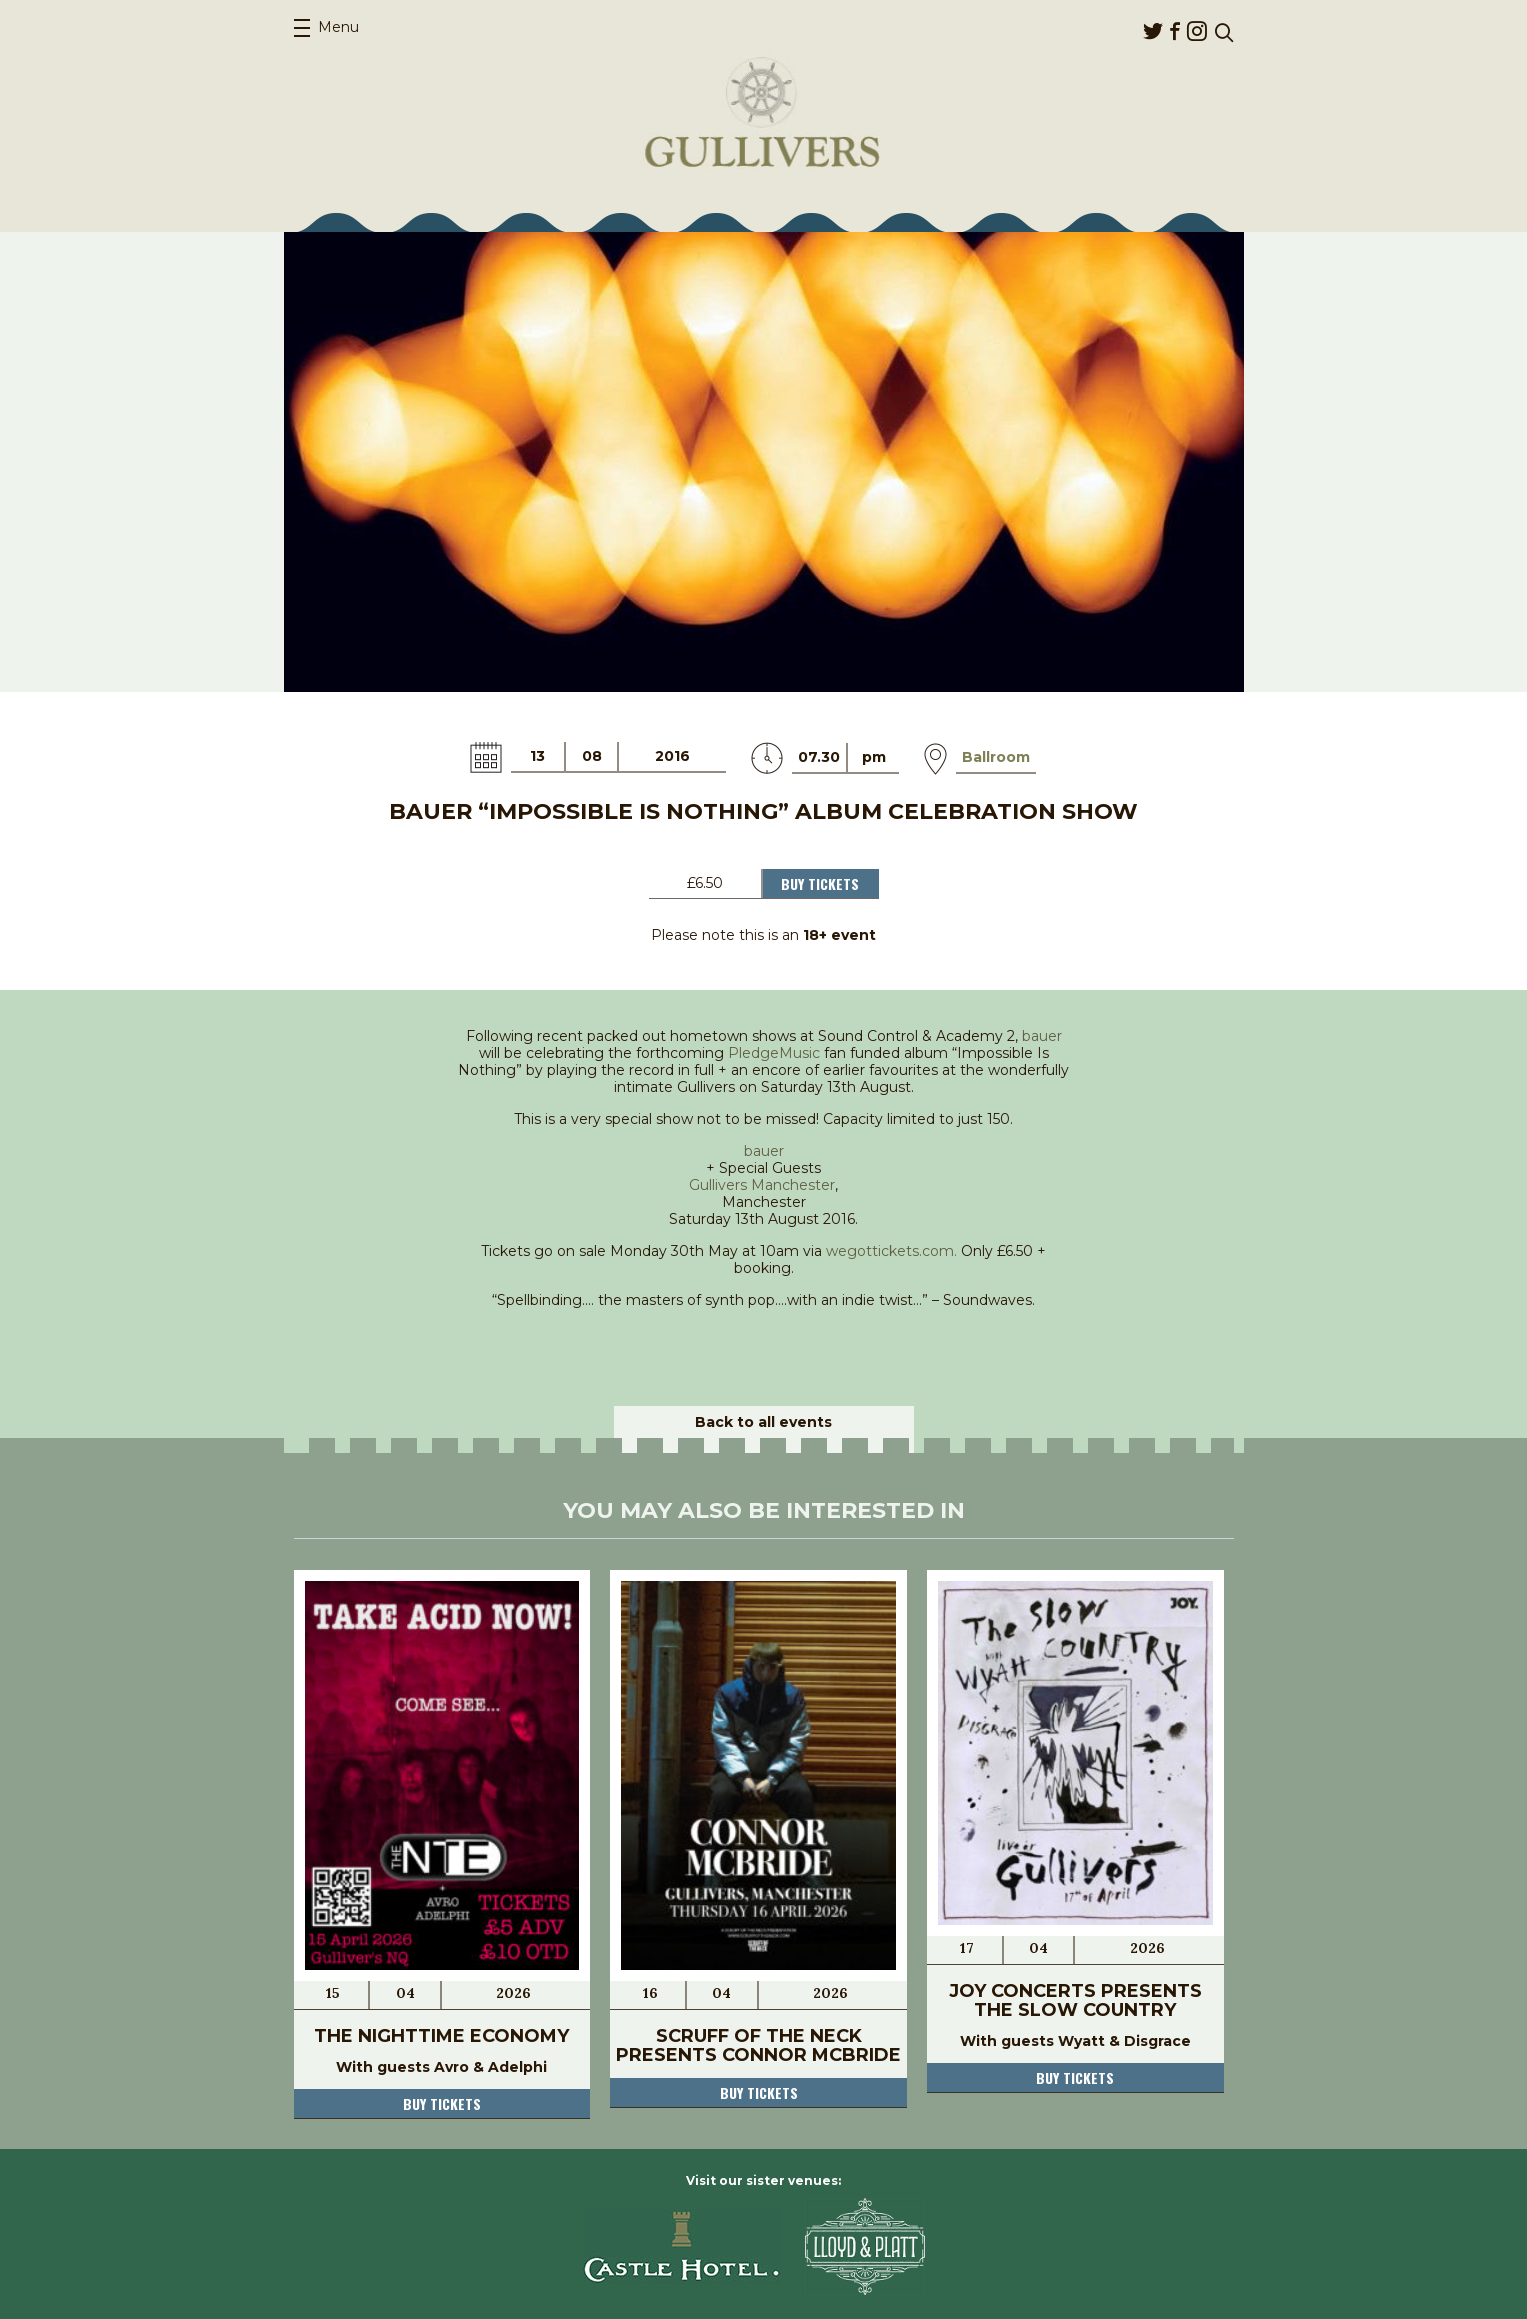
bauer (1042, 1036)
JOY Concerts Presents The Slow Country (1075, 2000)
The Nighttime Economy (441, 2036)
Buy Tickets (820, 883)
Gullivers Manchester (762, 1185)
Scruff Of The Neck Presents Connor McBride (758, 2045)
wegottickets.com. (891, 1251)
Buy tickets (442, 2103)
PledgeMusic (774, 1053)
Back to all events (763, 1422)
